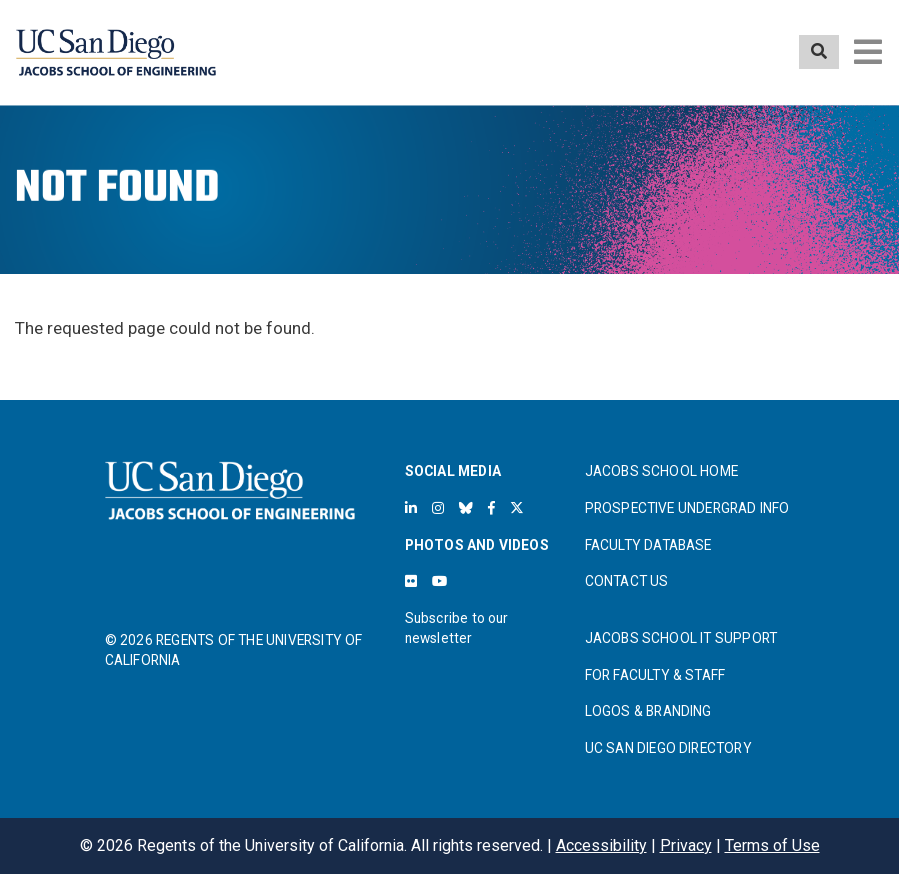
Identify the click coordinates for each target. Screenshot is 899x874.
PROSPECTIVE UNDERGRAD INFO (687, 508)
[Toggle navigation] (868, 52)
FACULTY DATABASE (648, 545)
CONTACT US (627, 581)
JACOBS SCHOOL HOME (662, 471)
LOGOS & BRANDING (648, 711)
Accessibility (601, 845)
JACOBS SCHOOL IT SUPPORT (681, 638)
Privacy (686, 845)
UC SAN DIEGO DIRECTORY (668, 748)
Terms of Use (772, 845)
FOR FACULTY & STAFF (655, 675)
